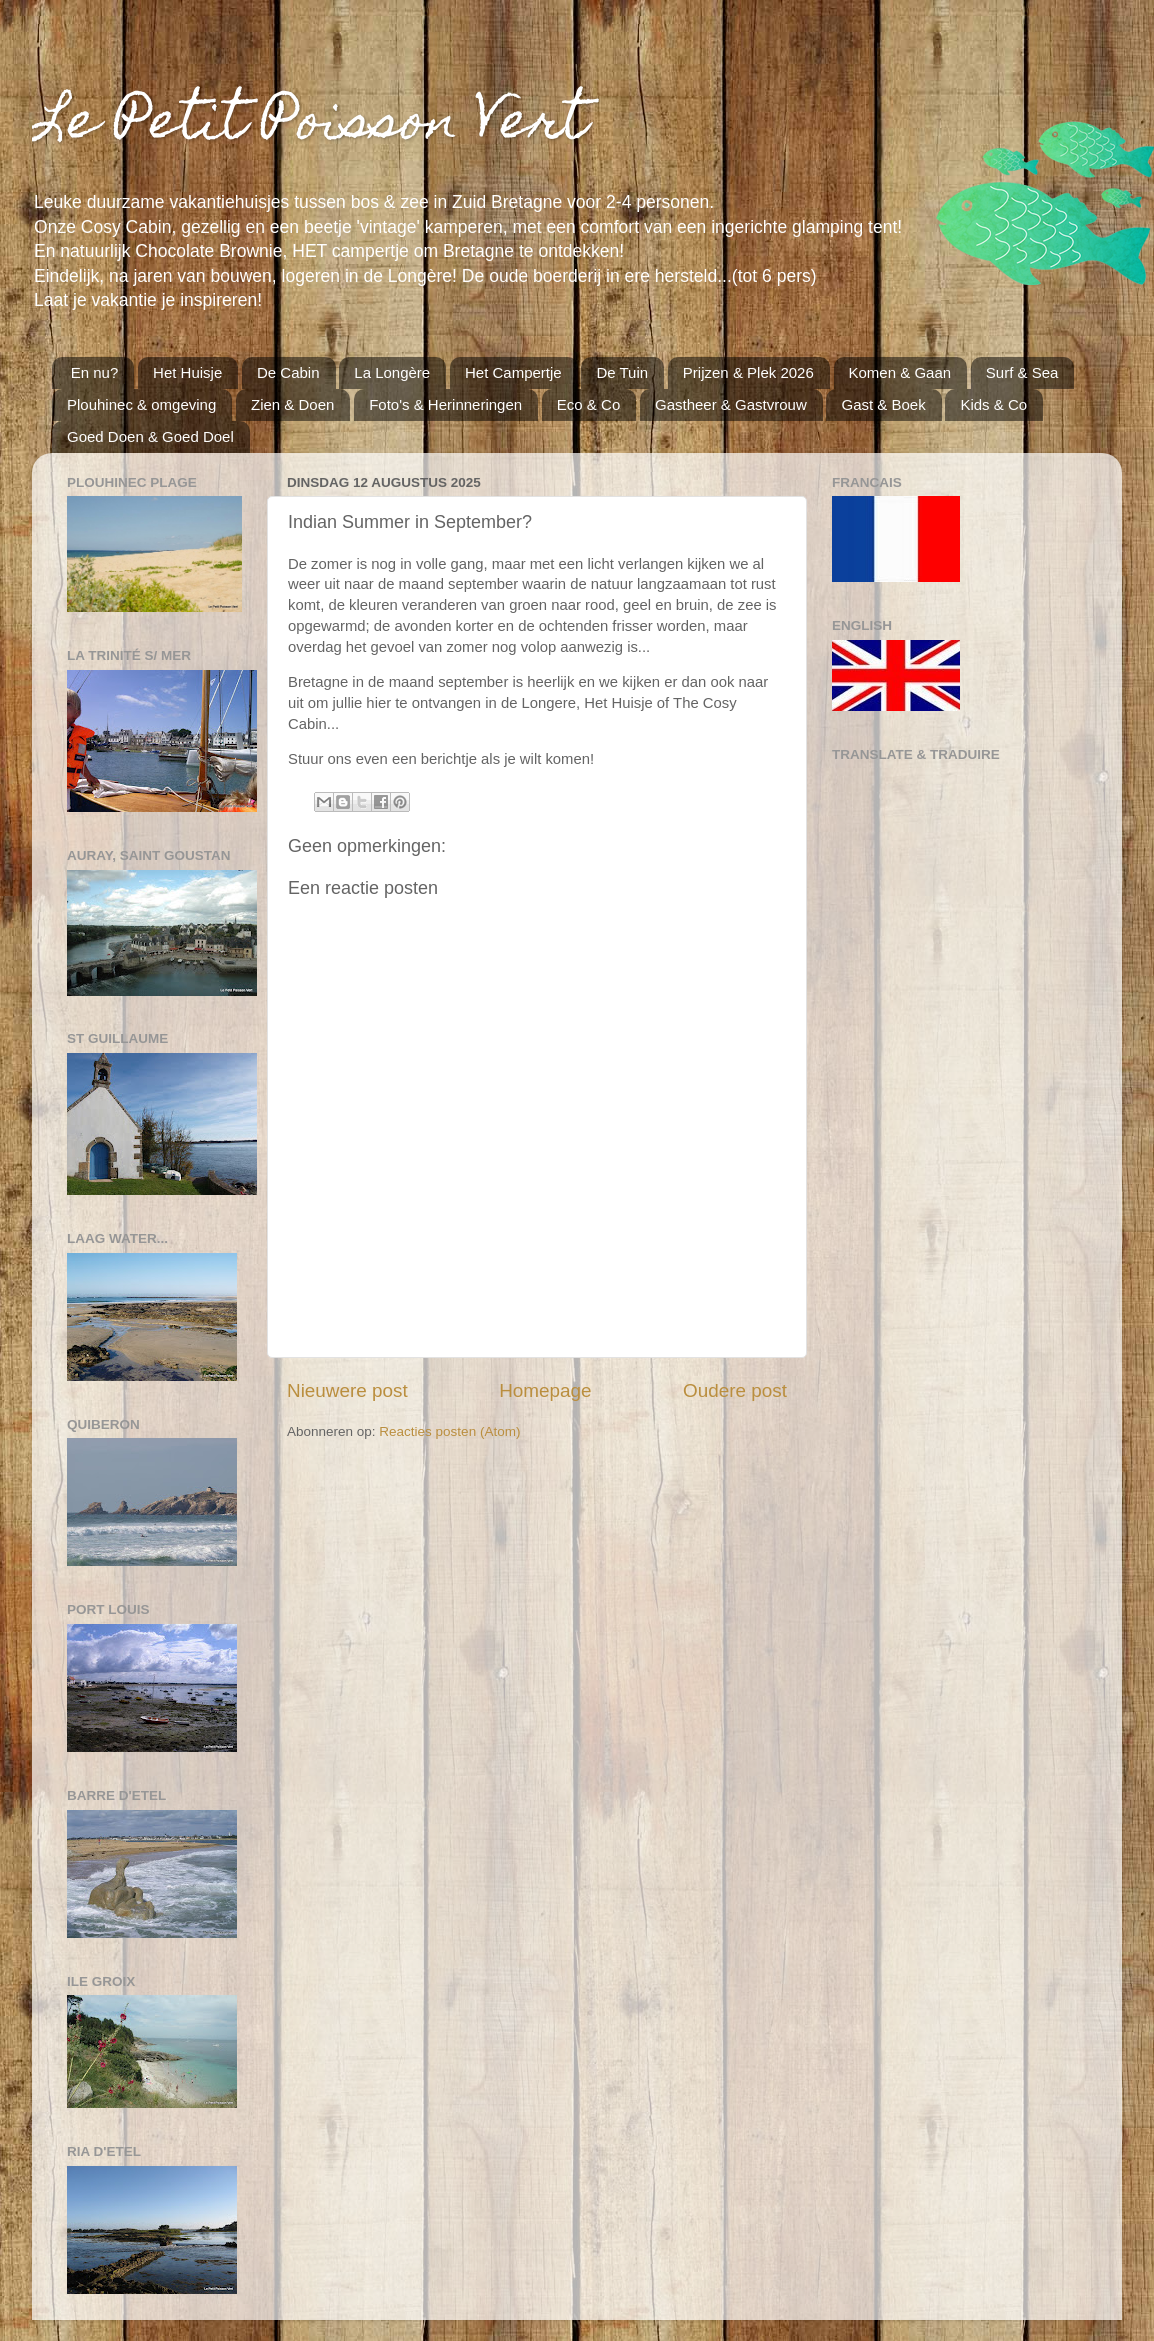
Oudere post (735, 1390)
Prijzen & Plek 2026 (748, 372)
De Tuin (622, 372)
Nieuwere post (347, 1390)
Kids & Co (993, 404)
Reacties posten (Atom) (449, 1431)
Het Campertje (513, 372)
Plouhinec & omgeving (141, 404)
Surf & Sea (1022, 372)
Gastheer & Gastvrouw (731, 404)
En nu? (95, 372)
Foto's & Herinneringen (445, 404)
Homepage (545, 1390)
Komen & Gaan (900, 372)
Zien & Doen (292, 404)
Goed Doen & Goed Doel (150, 436)
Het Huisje (187, 372)
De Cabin (288, 372)
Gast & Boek (883, 404)
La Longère (392, 372)
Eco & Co (588, 404)
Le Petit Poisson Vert (309, 125)
